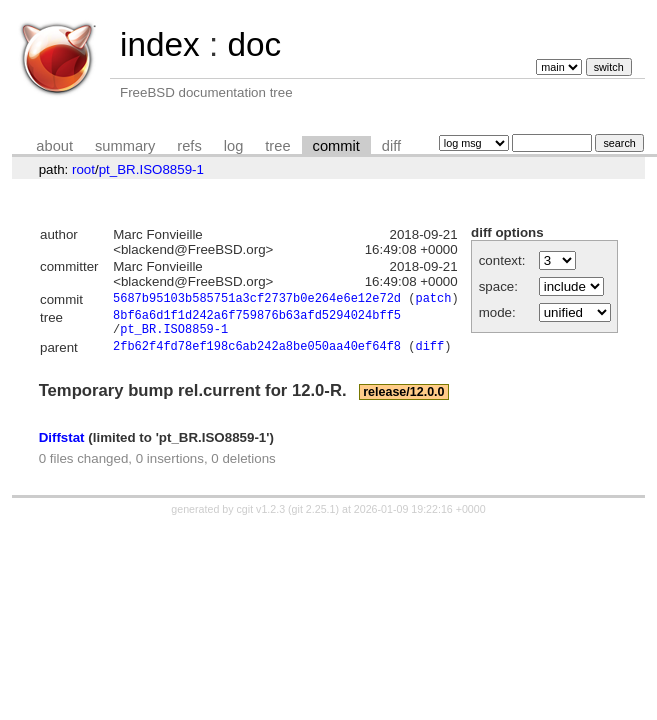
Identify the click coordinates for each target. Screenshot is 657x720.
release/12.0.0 (403, 402)
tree (277, 146)
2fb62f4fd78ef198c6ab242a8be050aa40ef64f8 (257, 356)
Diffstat (62, 446)
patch (433, 300)
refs (189, 146)
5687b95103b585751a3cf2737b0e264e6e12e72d (257, 300)
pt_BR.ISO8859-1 (151, 169)
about (54, 146)
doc (254, 44)
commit (336, 146)
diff (391, 146)
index (160, 44)
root (83, 169)
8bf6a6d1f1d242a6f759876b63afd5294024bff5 (257, 319)
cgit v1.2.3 (261, 519)
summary (125, 146)
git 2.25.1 (314, 519)
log (234, 146)
